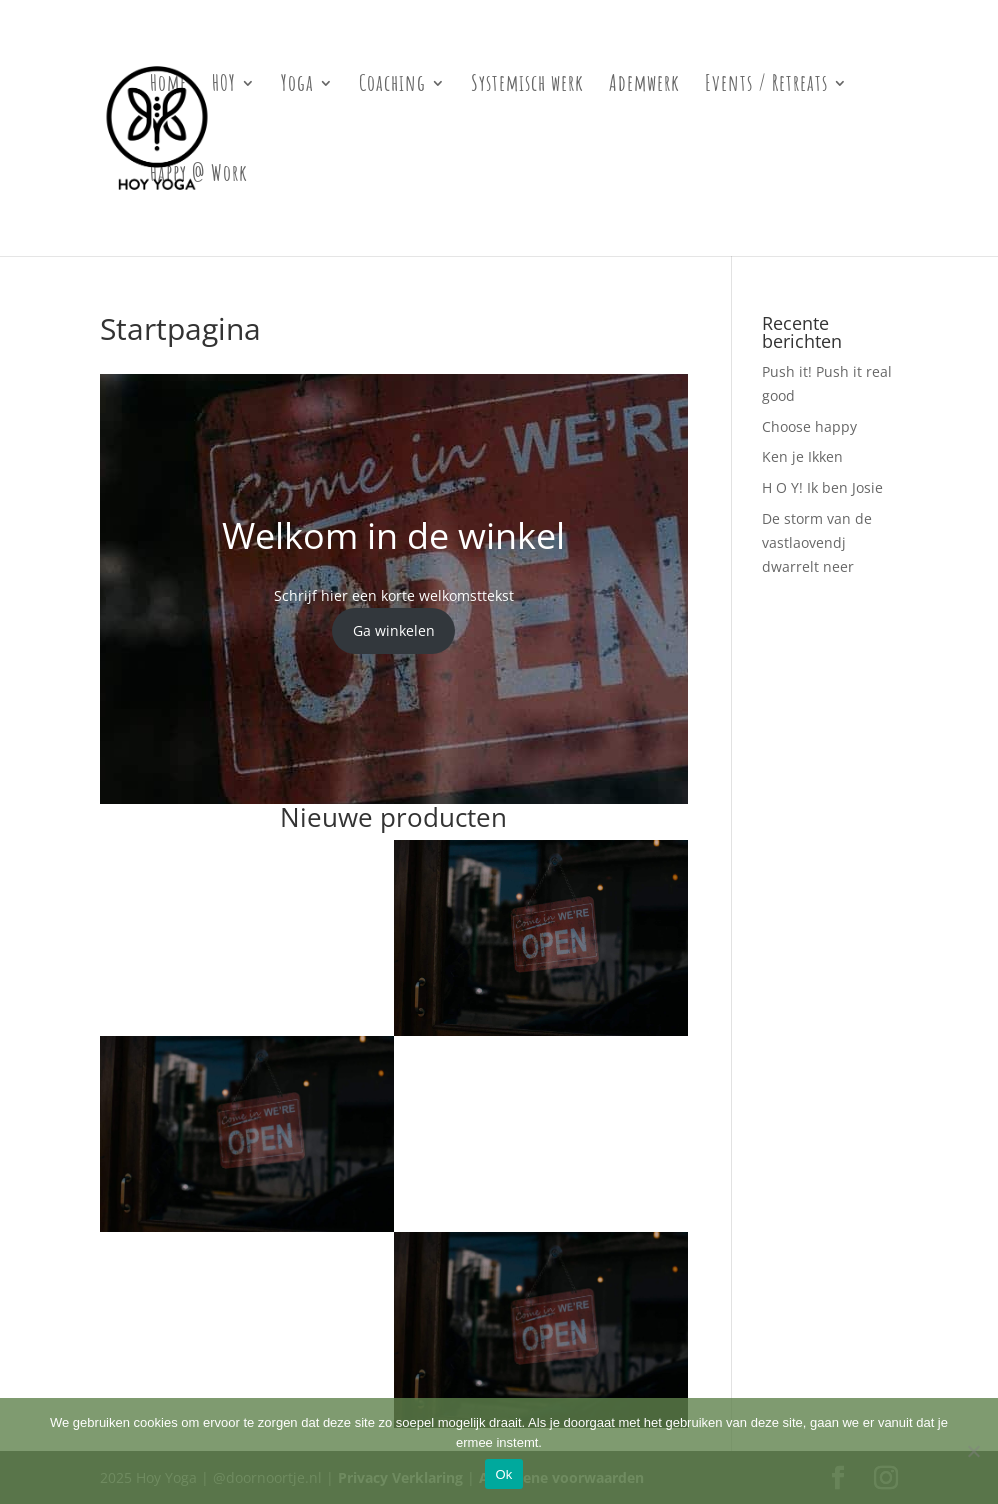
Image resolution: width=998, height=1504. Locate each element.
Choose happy (809, 426)
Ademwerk (644, 86)
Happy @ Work (199, 176)
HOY (224, 86)
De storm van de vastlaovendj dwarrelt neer (817, 542)
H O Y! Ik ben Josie (822, 487)
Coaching (392, 86)
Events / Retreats (766, 86)
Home (168, 86)
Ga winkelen (394, 630)
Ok (503, 1474)
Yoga (297, 86)
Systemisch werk (527, 86)
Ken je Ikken (802, 456)
